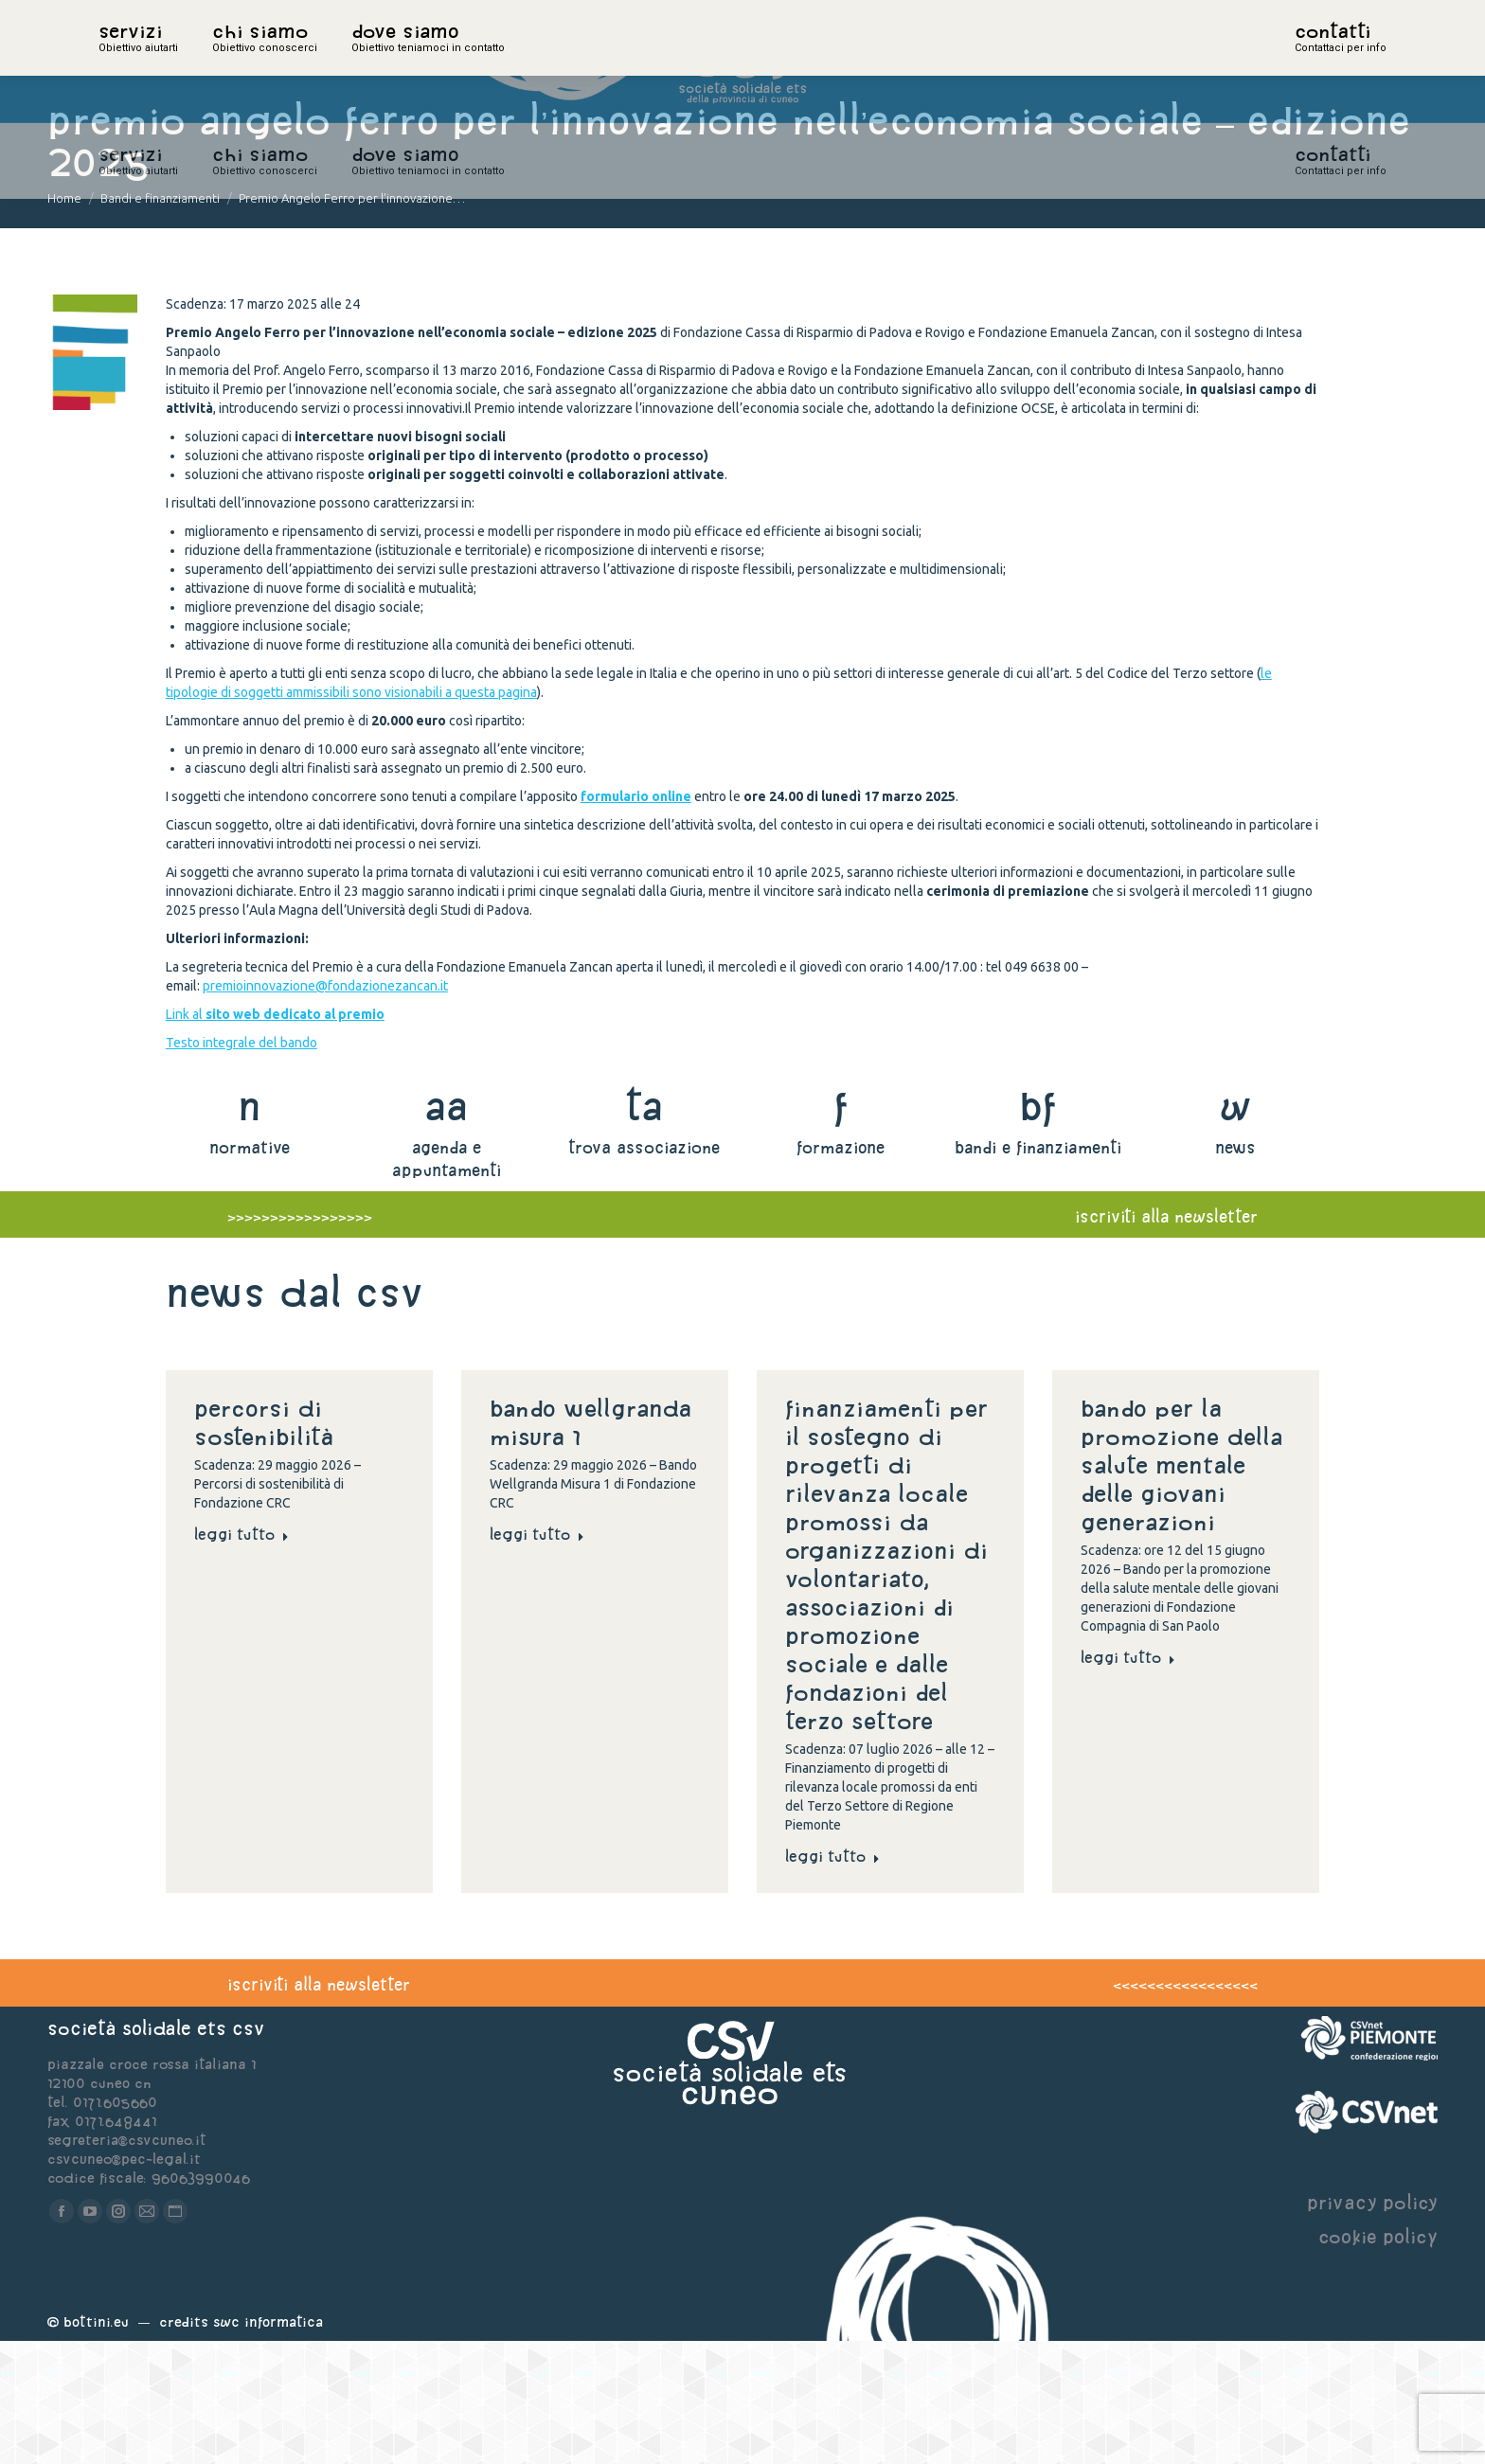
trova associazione (644, 1270)
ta (643, 1228)
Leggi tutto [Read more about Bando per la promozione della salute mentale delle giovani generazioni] (1128, 1780)
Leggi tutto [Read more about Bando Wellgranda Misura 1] (537, 1657)
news (1235, 1270)
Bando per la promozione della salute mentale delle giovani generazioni (1181, 1588)
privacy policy (1372, 2325)
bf (1038, 1228)
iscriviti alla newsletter (1166, 1339)
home (119, 61)
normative (249, 1270)
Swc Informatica (268, 2444)
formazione (840, 1270)
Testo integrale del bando (241, 1165)
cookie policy (1378, 2359)
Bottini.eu (96, 2444)
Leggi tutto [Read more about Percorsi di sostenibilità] (241, 1657)
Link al (275, 1137)
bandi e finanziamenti (1038, 1270)
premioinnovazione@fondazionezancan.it (325, 1108)
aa (446, 1228)
